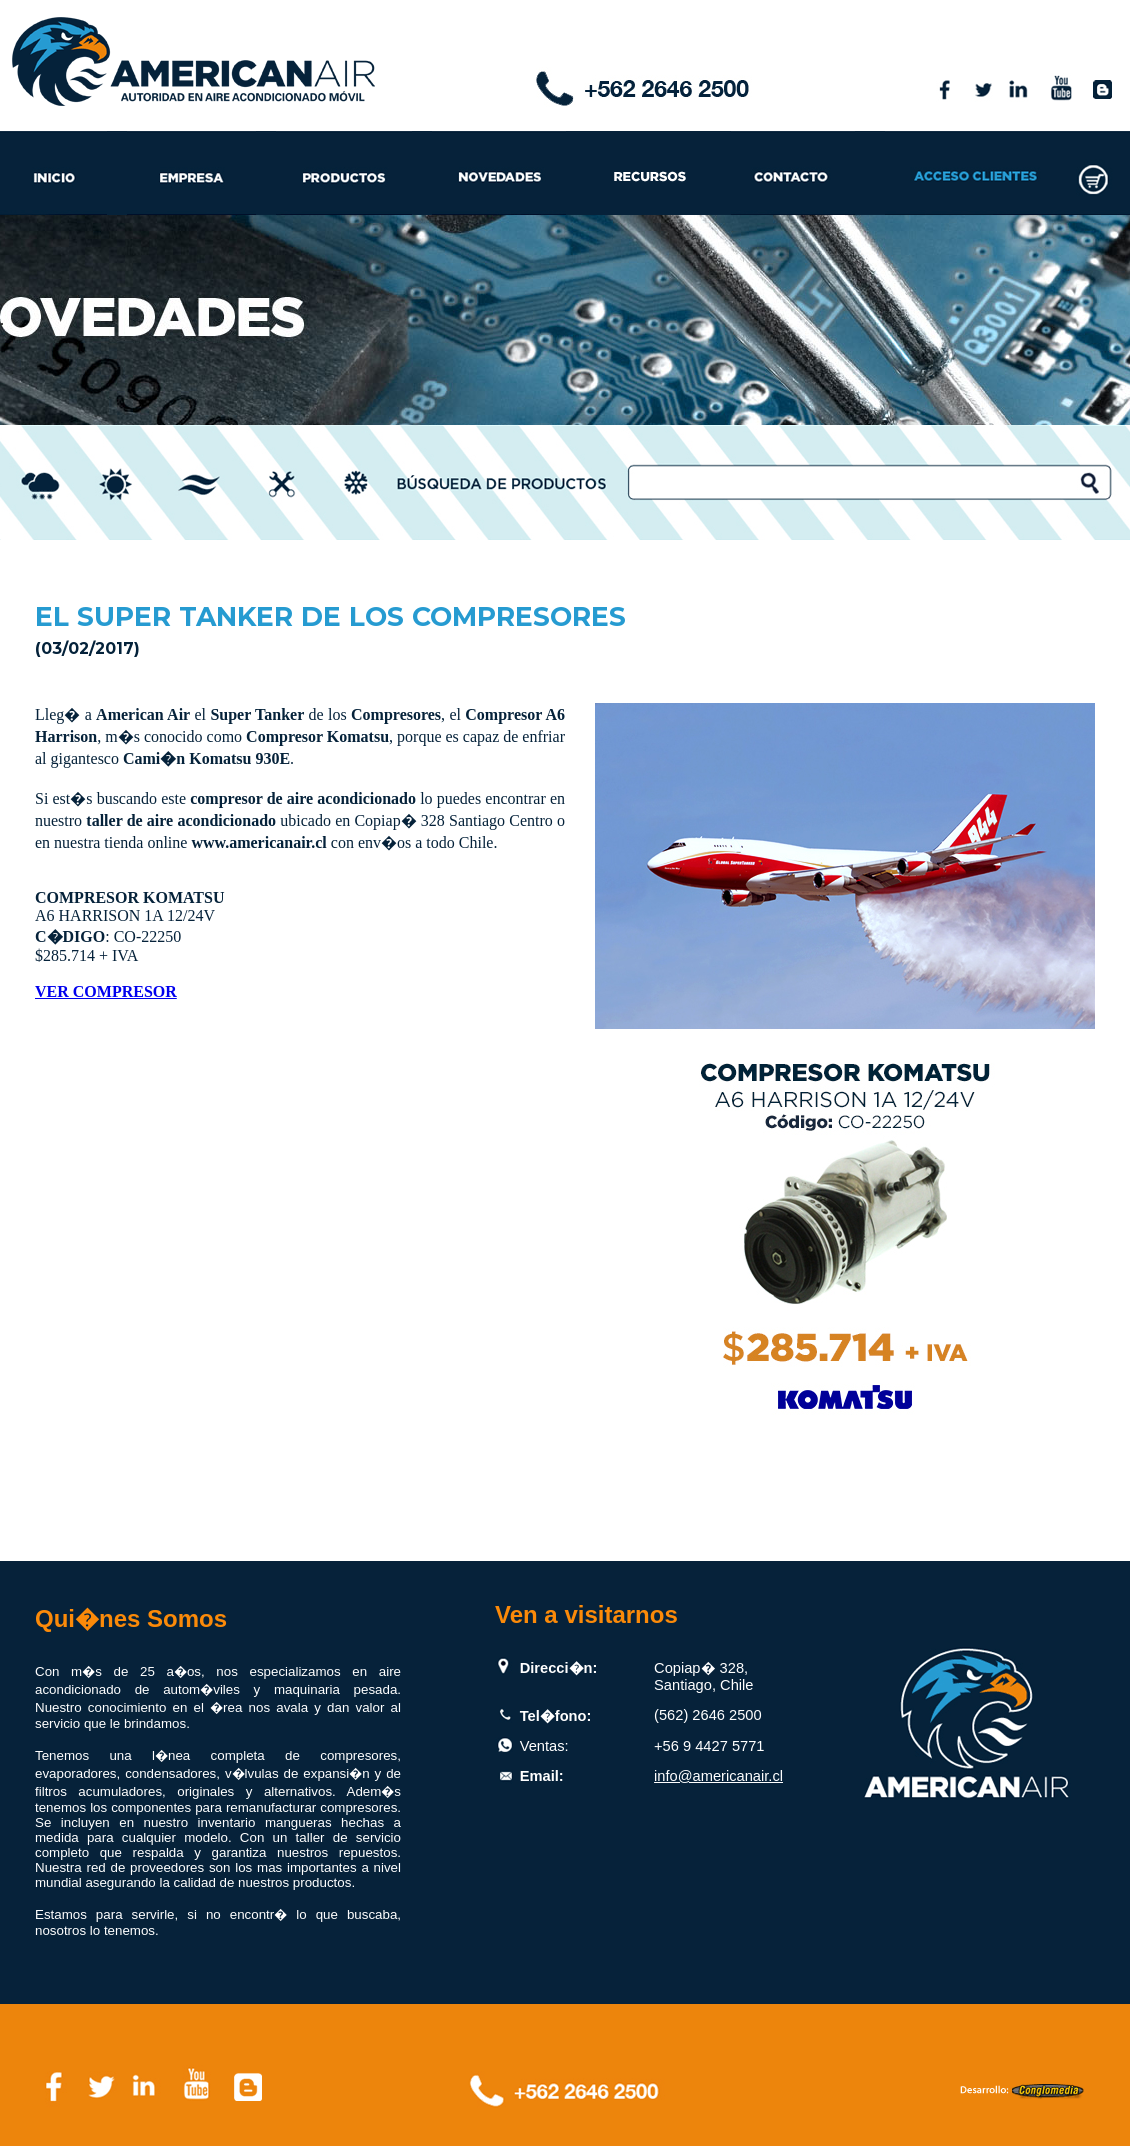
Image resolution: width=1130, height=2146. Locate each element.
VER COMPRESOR (106, 991)
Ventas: (544, 1746)
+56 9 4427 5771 (709, 1746)
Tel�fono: (556, 1716)
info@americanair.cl (718, 1776)
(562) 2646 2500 (708, 1715)
